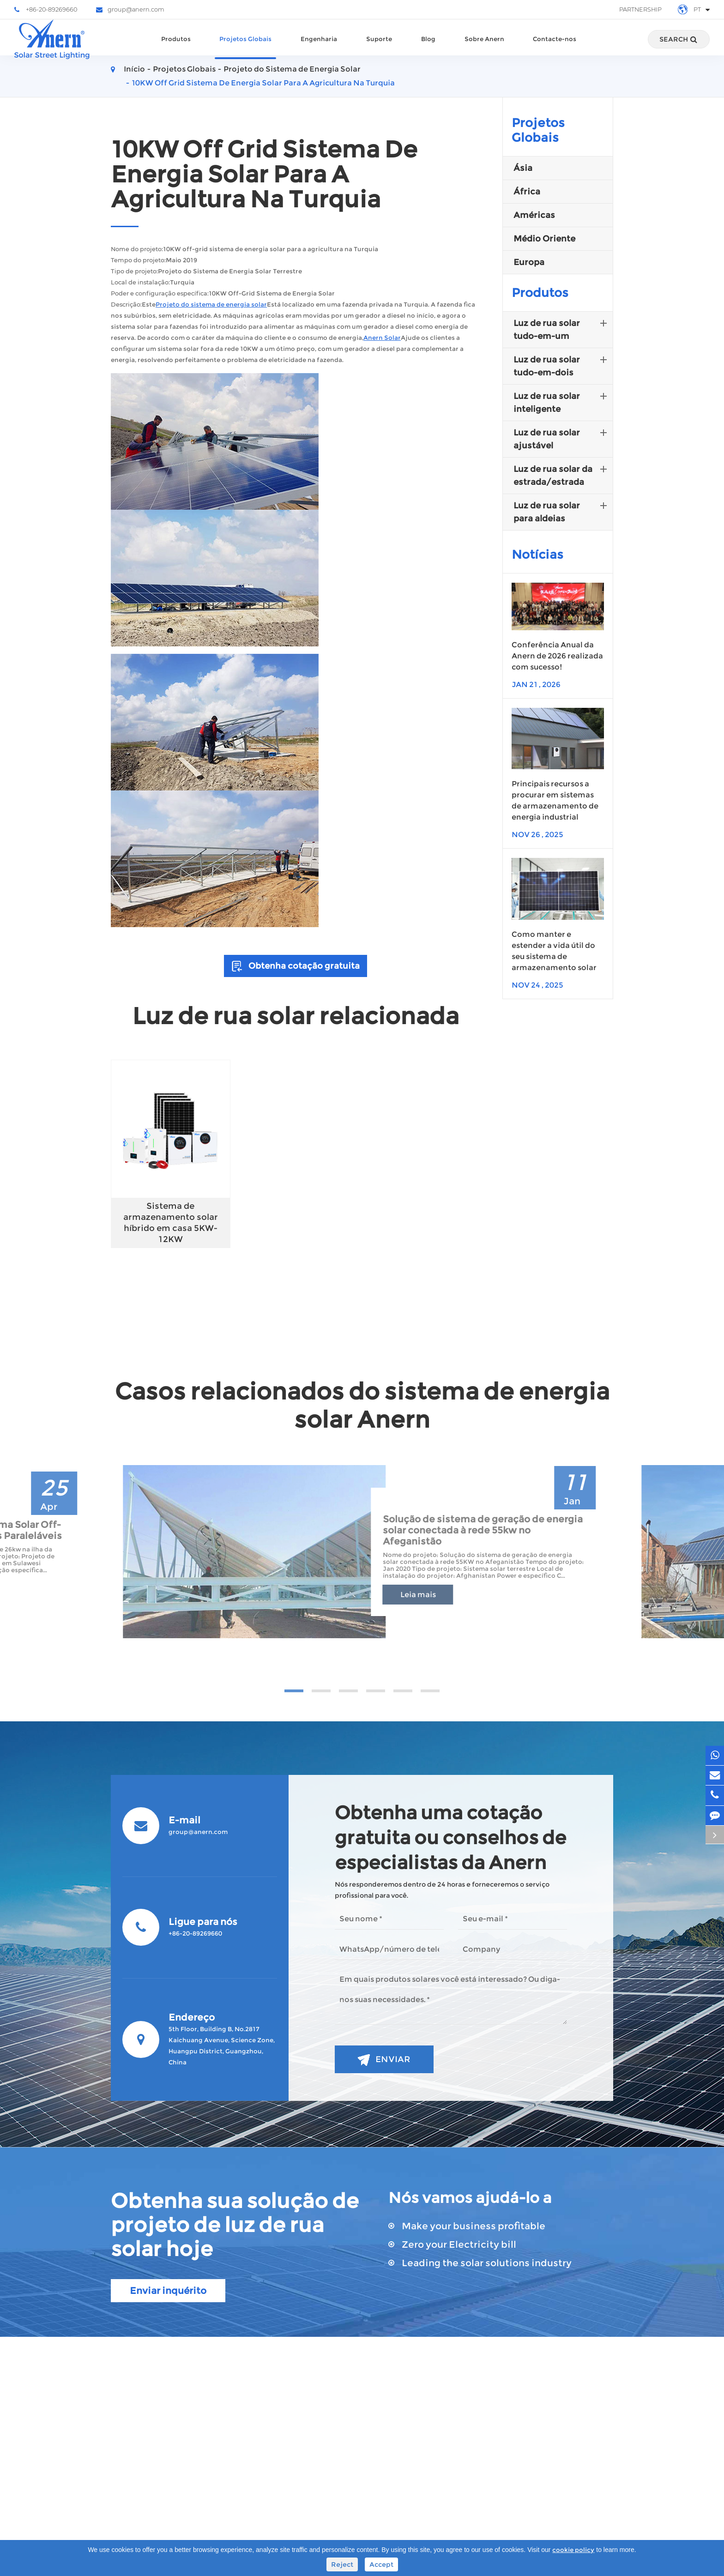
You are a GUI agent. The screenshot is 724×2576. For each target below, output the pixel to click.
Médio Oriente (544, 239)
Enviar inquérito (168, 2290)
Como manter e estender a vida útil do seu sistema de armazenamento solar (554, 951)
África (526, 192)
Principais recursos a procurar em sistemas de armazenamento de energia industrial (555, 800)
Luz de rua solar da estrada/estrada (561, 474)
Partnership (640, 9)
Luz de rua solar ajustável (561, 438)
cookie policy (573, 2549)
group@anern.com (130, 10)
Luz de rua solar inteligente (561, 401)
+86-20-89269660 (45, 10)
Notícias (537, 554)
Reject (342, 2564)
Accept (381, 2564)
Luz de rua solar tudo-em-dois (561, 365)
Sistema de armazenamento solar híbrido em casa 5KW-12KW (170, 1222)
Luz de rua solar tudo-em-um (561, 328)
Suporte (379, 48)
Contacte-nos (554, 48)
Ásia (522, 168)
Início (134, 69)
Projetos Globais (245, 48)
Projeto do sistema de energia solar (211, 304)
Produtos (176, 48)
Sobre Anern (484, 48)
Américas (534, 215)
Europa (528, 262)
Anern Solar (382, 337)
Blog (428, 48)
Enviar (384, 2060)
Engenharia (319, 48)
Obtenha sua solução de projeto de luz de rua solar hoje (235, 2225)
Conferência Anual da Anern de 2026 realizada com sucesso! (557, 655)
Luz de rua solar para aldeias (561, 511)
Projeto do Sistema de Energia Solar (292, 69)
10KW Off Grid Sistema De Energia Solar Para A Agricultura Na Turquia (263, 82)
